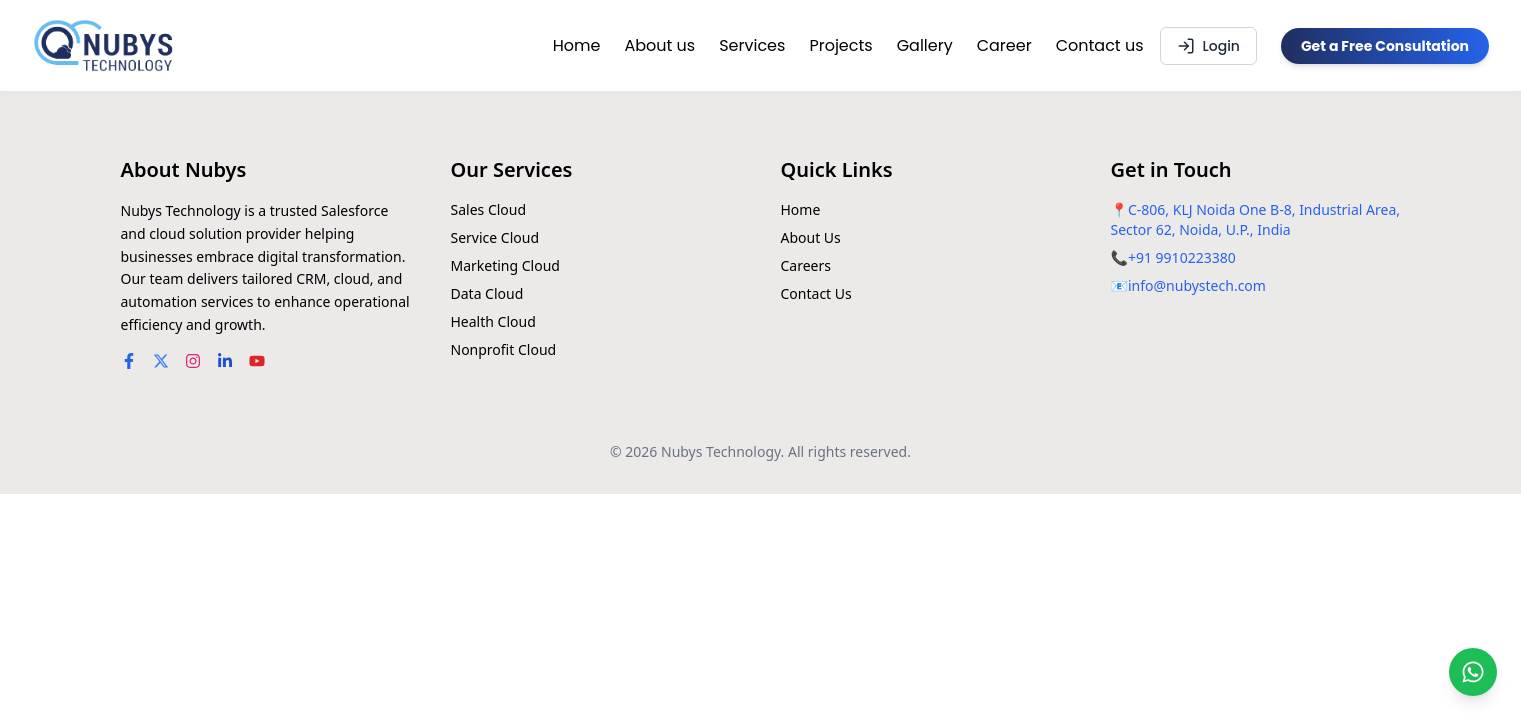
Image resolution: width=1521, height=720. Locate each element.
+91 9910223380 (1182, 257)
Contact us (1100, 45)
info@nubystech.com (1197, 285)
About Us (811, 237)
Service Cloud (495, 237)
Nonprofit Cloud (504, 349)
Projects (840, 45)
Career (1004, 45)
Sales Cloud (489, 209)
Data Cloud (487, 293)
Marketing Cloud (505, 265)
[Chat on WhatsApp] (1473, 672)
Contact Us (816, 293)
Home (577, 45)
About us (659, 45)
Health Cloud (493, 321)
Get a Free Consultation (1385, 46)
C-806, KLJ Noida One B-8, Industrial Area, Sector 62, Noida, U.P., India (1256, 219)
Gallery (925, 45)
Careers (806, 265)
